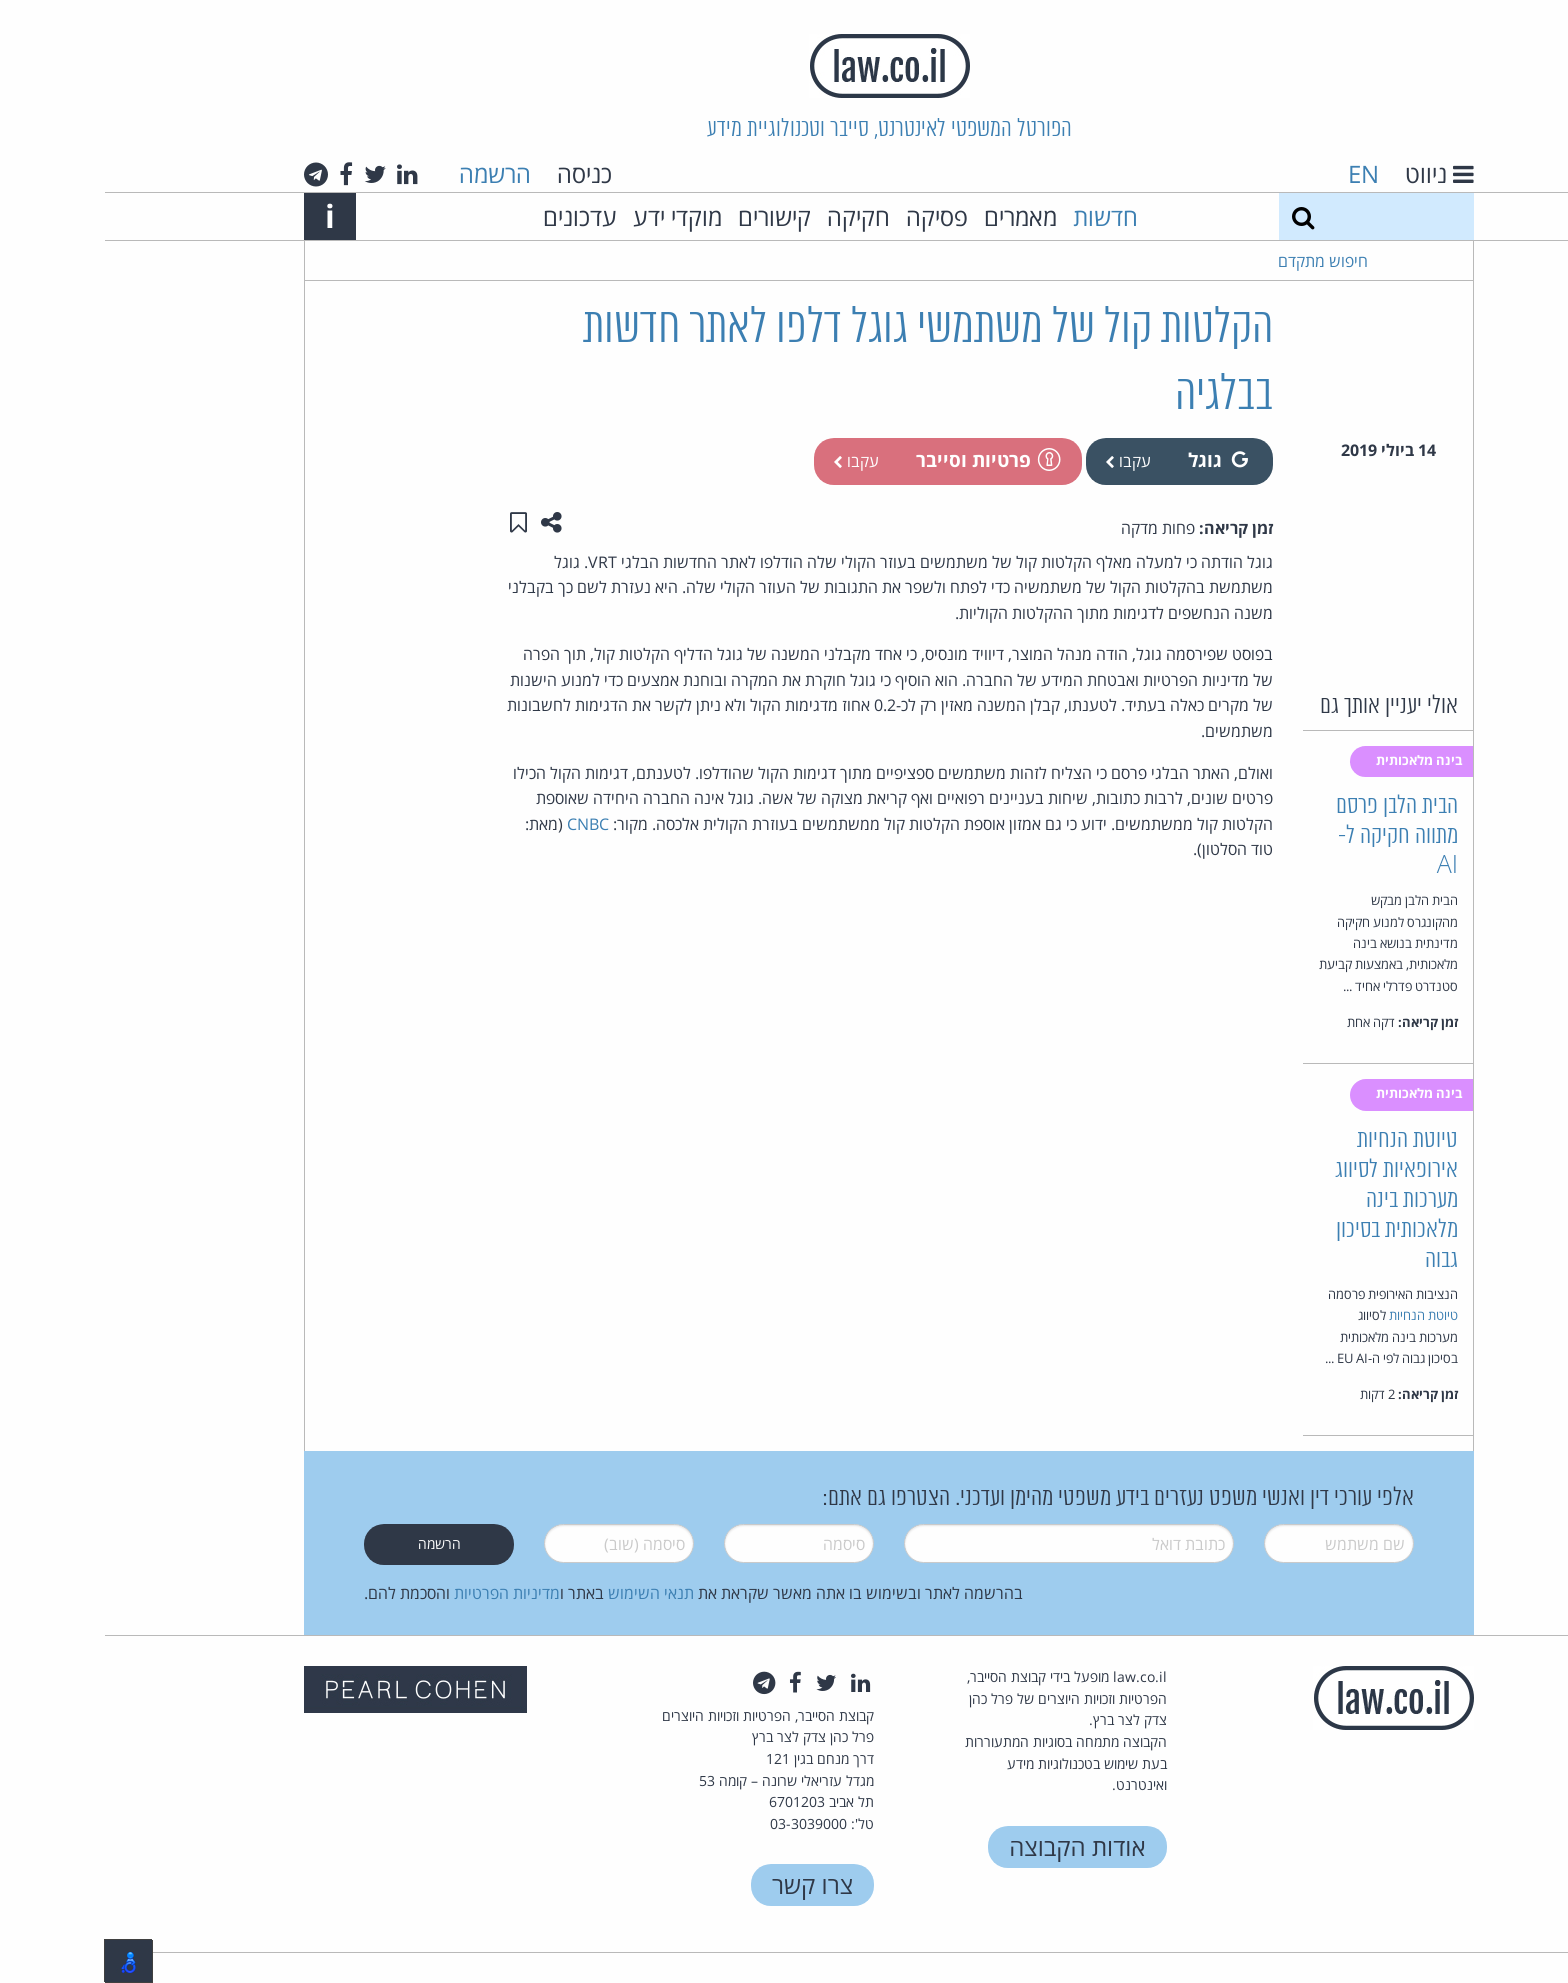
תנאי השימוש (546, 1593)
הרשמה (390, 173)
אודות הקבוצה (972, 1846)
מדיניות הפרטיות (402, 1593)
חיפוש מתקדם (1218, 261)
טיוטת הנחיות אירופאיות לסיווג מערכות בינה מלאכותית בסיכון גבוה (1291, 1200)
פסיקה (832, 216)
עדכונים (475, 216)
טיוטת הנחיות (1318, 1315)
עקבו (1023, 461)
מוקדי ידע (572, 216)
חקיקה (753, 216)
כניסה (479, 173)
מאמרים (915, 216)
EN (1258, 173)
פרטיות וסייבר (882, 459)
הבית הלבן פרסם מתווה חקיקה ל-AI (1292, 836)
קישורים (669, 216)
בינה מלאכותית (1316, 760)
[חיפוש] (1198, 216)
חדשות (1000, 216)
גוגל (1113, 459)
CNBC (483, 824)
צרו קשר (707, 1884)
